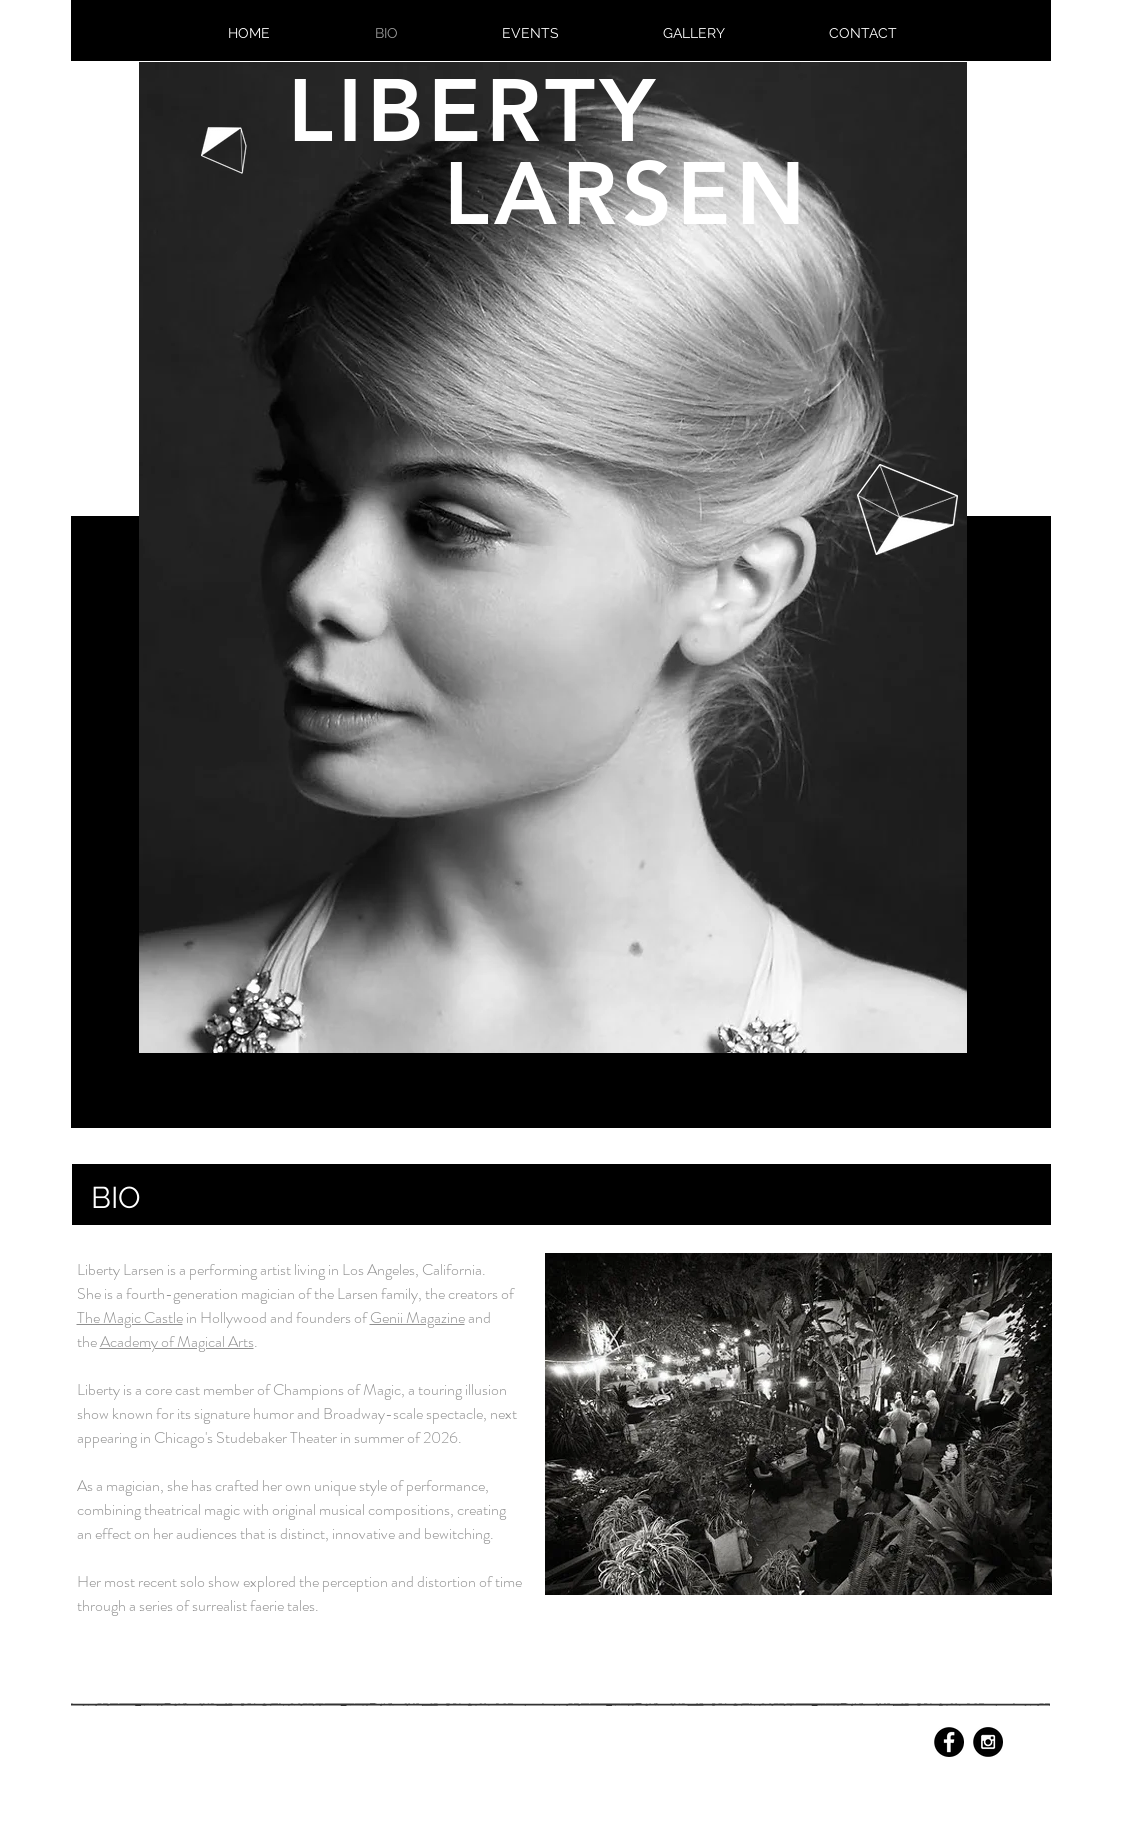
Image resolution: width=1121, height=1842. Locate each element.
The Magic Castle (130, 1317)
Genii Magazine (417, 1317)
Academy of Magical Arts (177, 1341)
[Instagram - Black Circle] (988, 1742)
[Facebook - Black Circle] (949, 1742)
